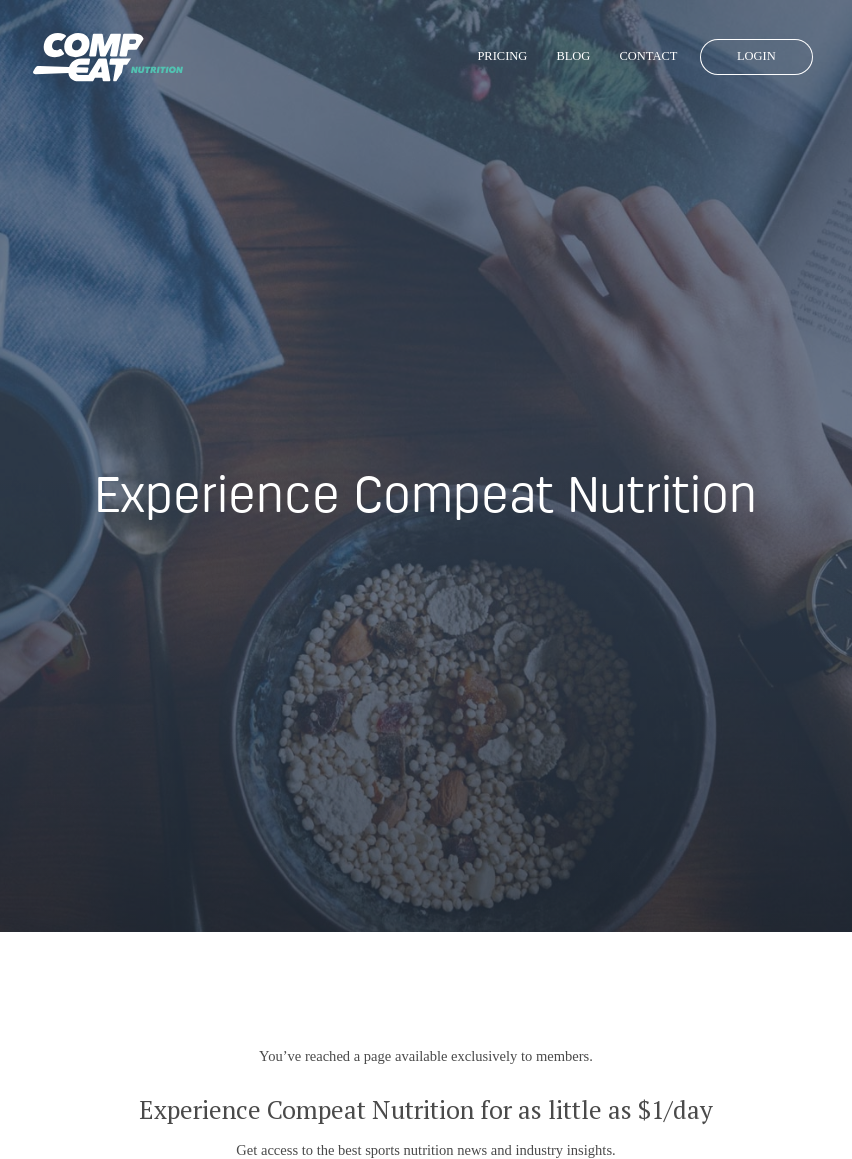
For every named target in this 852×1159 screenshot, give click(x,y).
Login (756, 56)
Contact (648, 56)
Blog (573, 56)
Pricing (502, 56)
